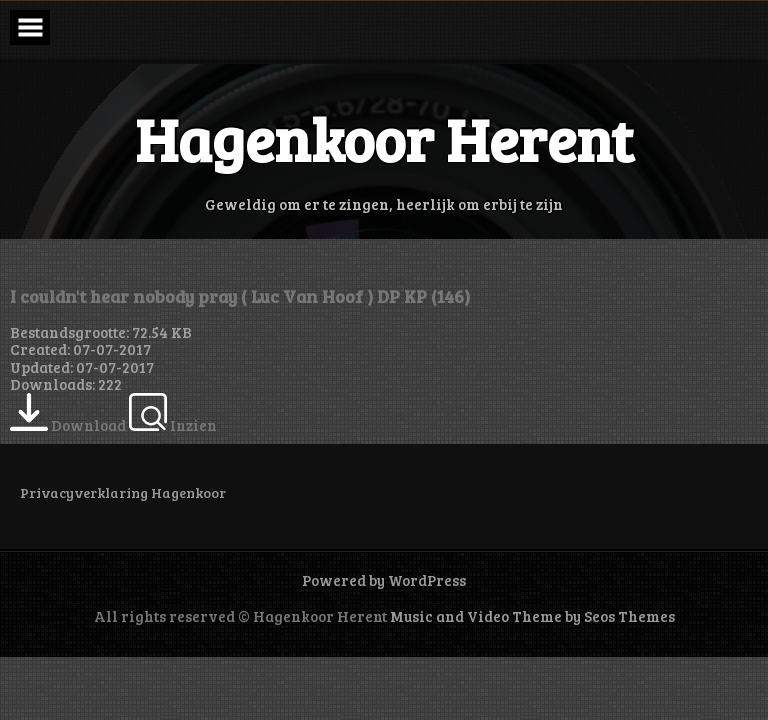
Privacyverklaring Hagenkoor (123, 492)
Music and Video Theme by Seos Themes (532, 616)
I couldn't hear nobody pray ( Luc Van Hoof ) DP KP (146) (240, 296)
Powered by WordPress (384, 580)
